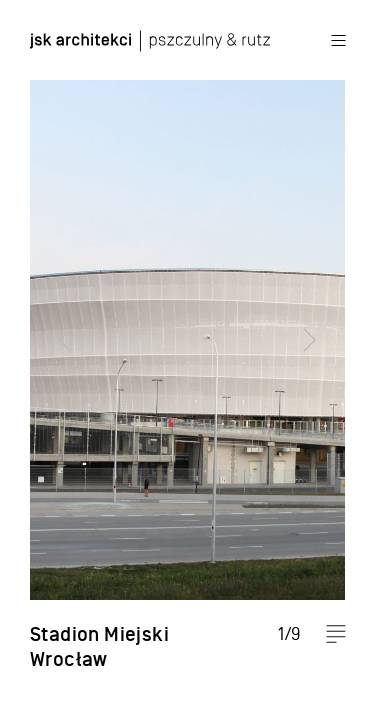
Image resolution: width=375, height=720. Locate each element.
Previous (55, 360)
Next (320, 360)
